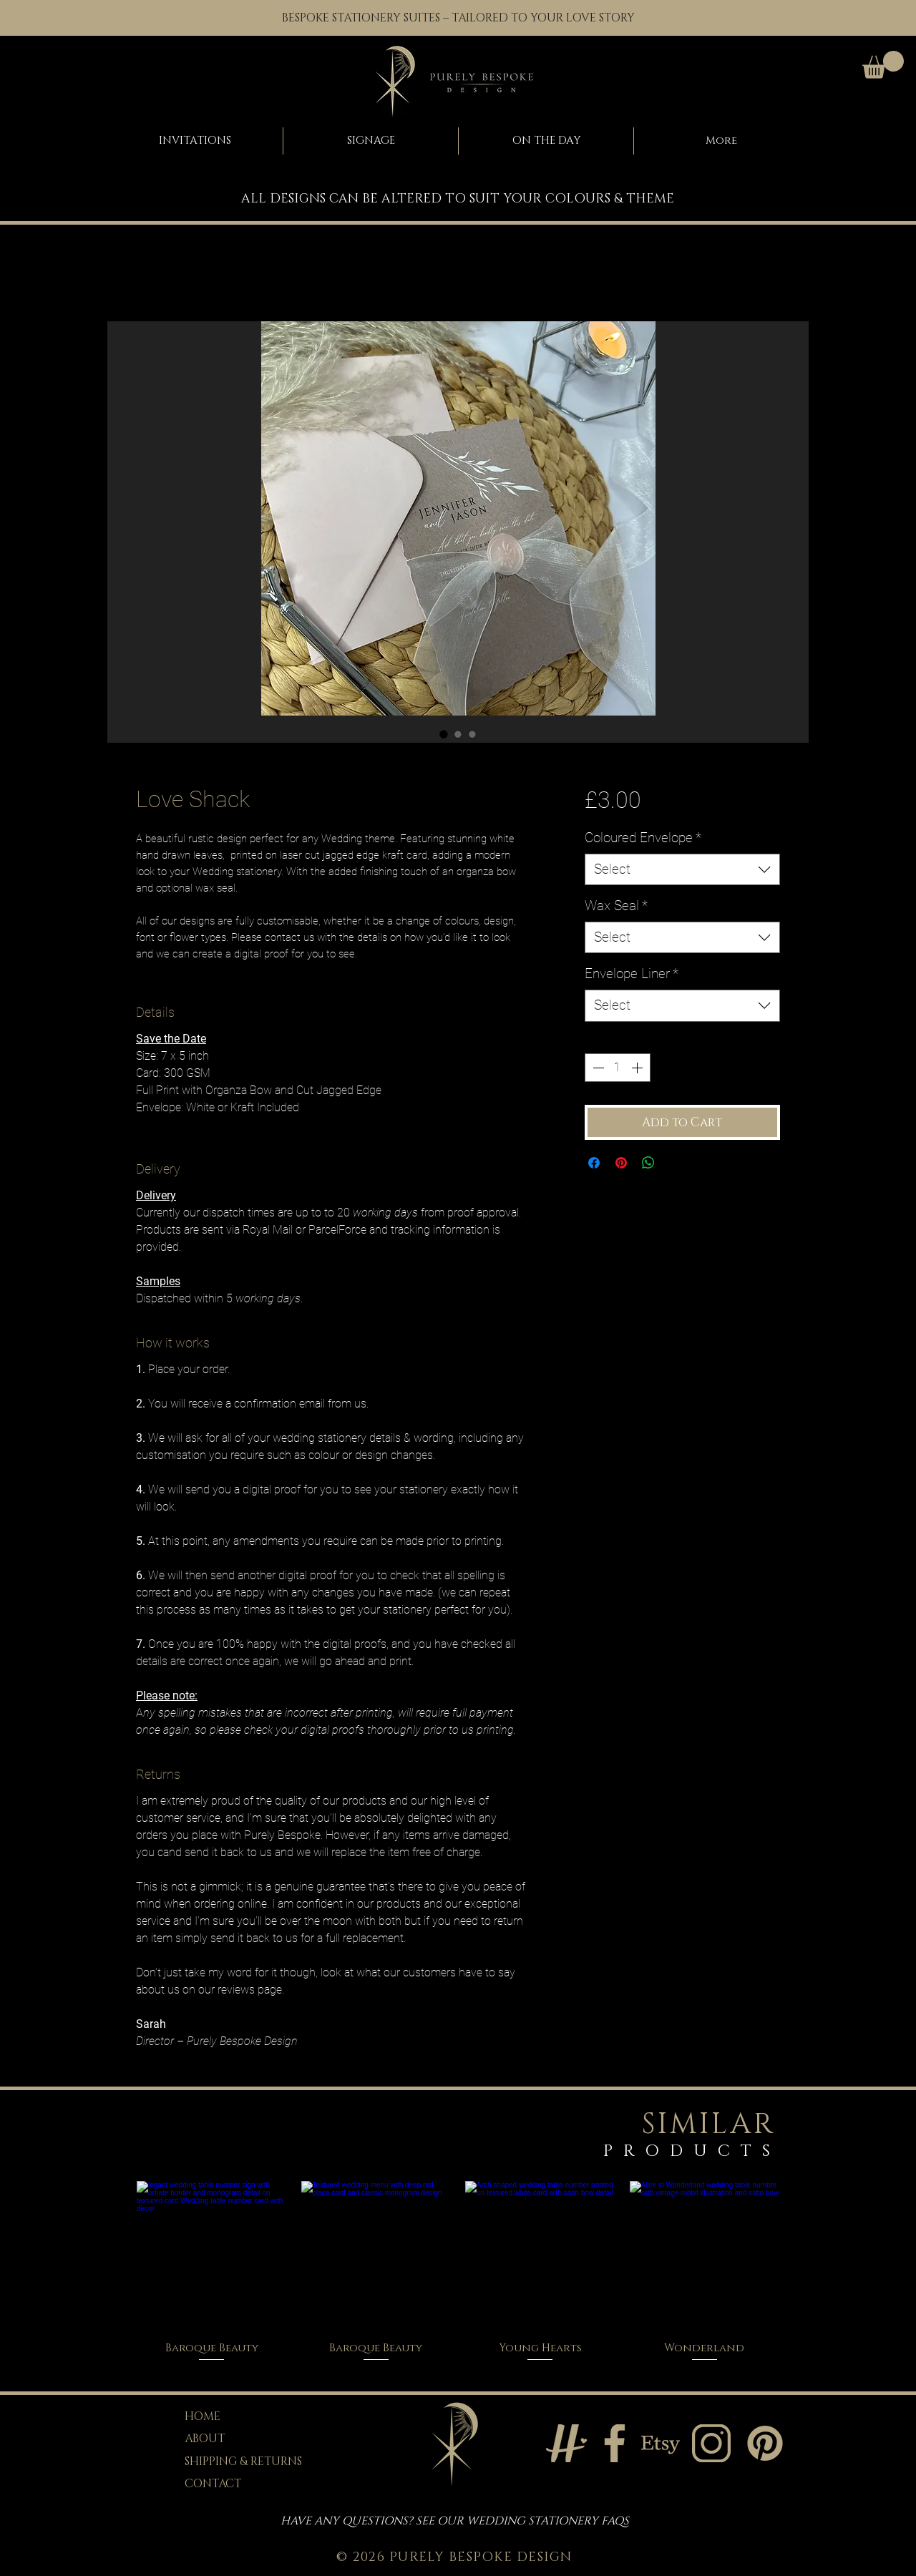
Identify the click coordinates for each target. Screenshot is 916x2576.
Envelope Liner (631, 973)
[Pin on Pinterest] (621, 1162)
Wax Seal (616, 905)
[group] (458, 2272)
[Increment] (638, 1067)
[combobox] (682, 870)
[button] (883, 65)
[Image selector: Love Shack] (444, 734)
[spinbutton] (617, 1067)
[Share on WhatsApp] (648, 1162)
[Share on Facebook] (594, 1162)
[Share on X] (675, 1162)
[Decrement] (597, 1067)
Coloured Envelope (643, 837)
